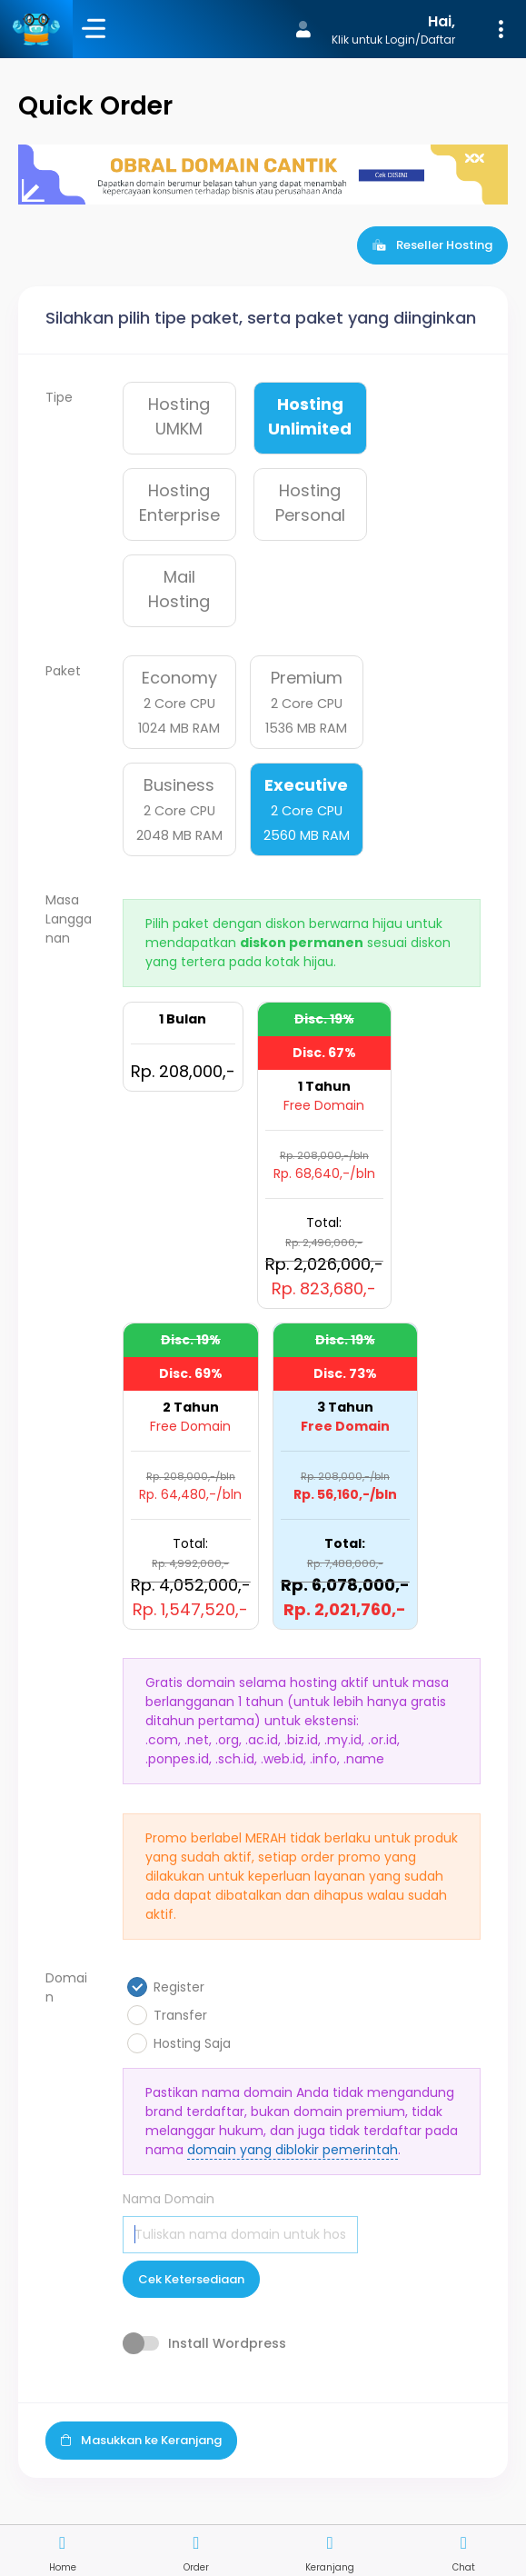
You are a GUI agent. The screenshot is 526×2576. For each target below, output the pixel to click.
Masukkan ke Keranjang (141, 2440)
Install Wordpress (227, 2343)
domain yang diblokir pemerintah (292, 2150)
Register (179, 1987)
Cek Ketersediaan (191, 2279)
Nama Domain (168, 2199)
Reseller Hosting (432, 245)
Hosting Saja (192, 2043)
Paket (63, 671)
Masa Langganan (68, 919)
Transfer (180, 2015)
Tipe (59, 397)
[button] (397, 29)
